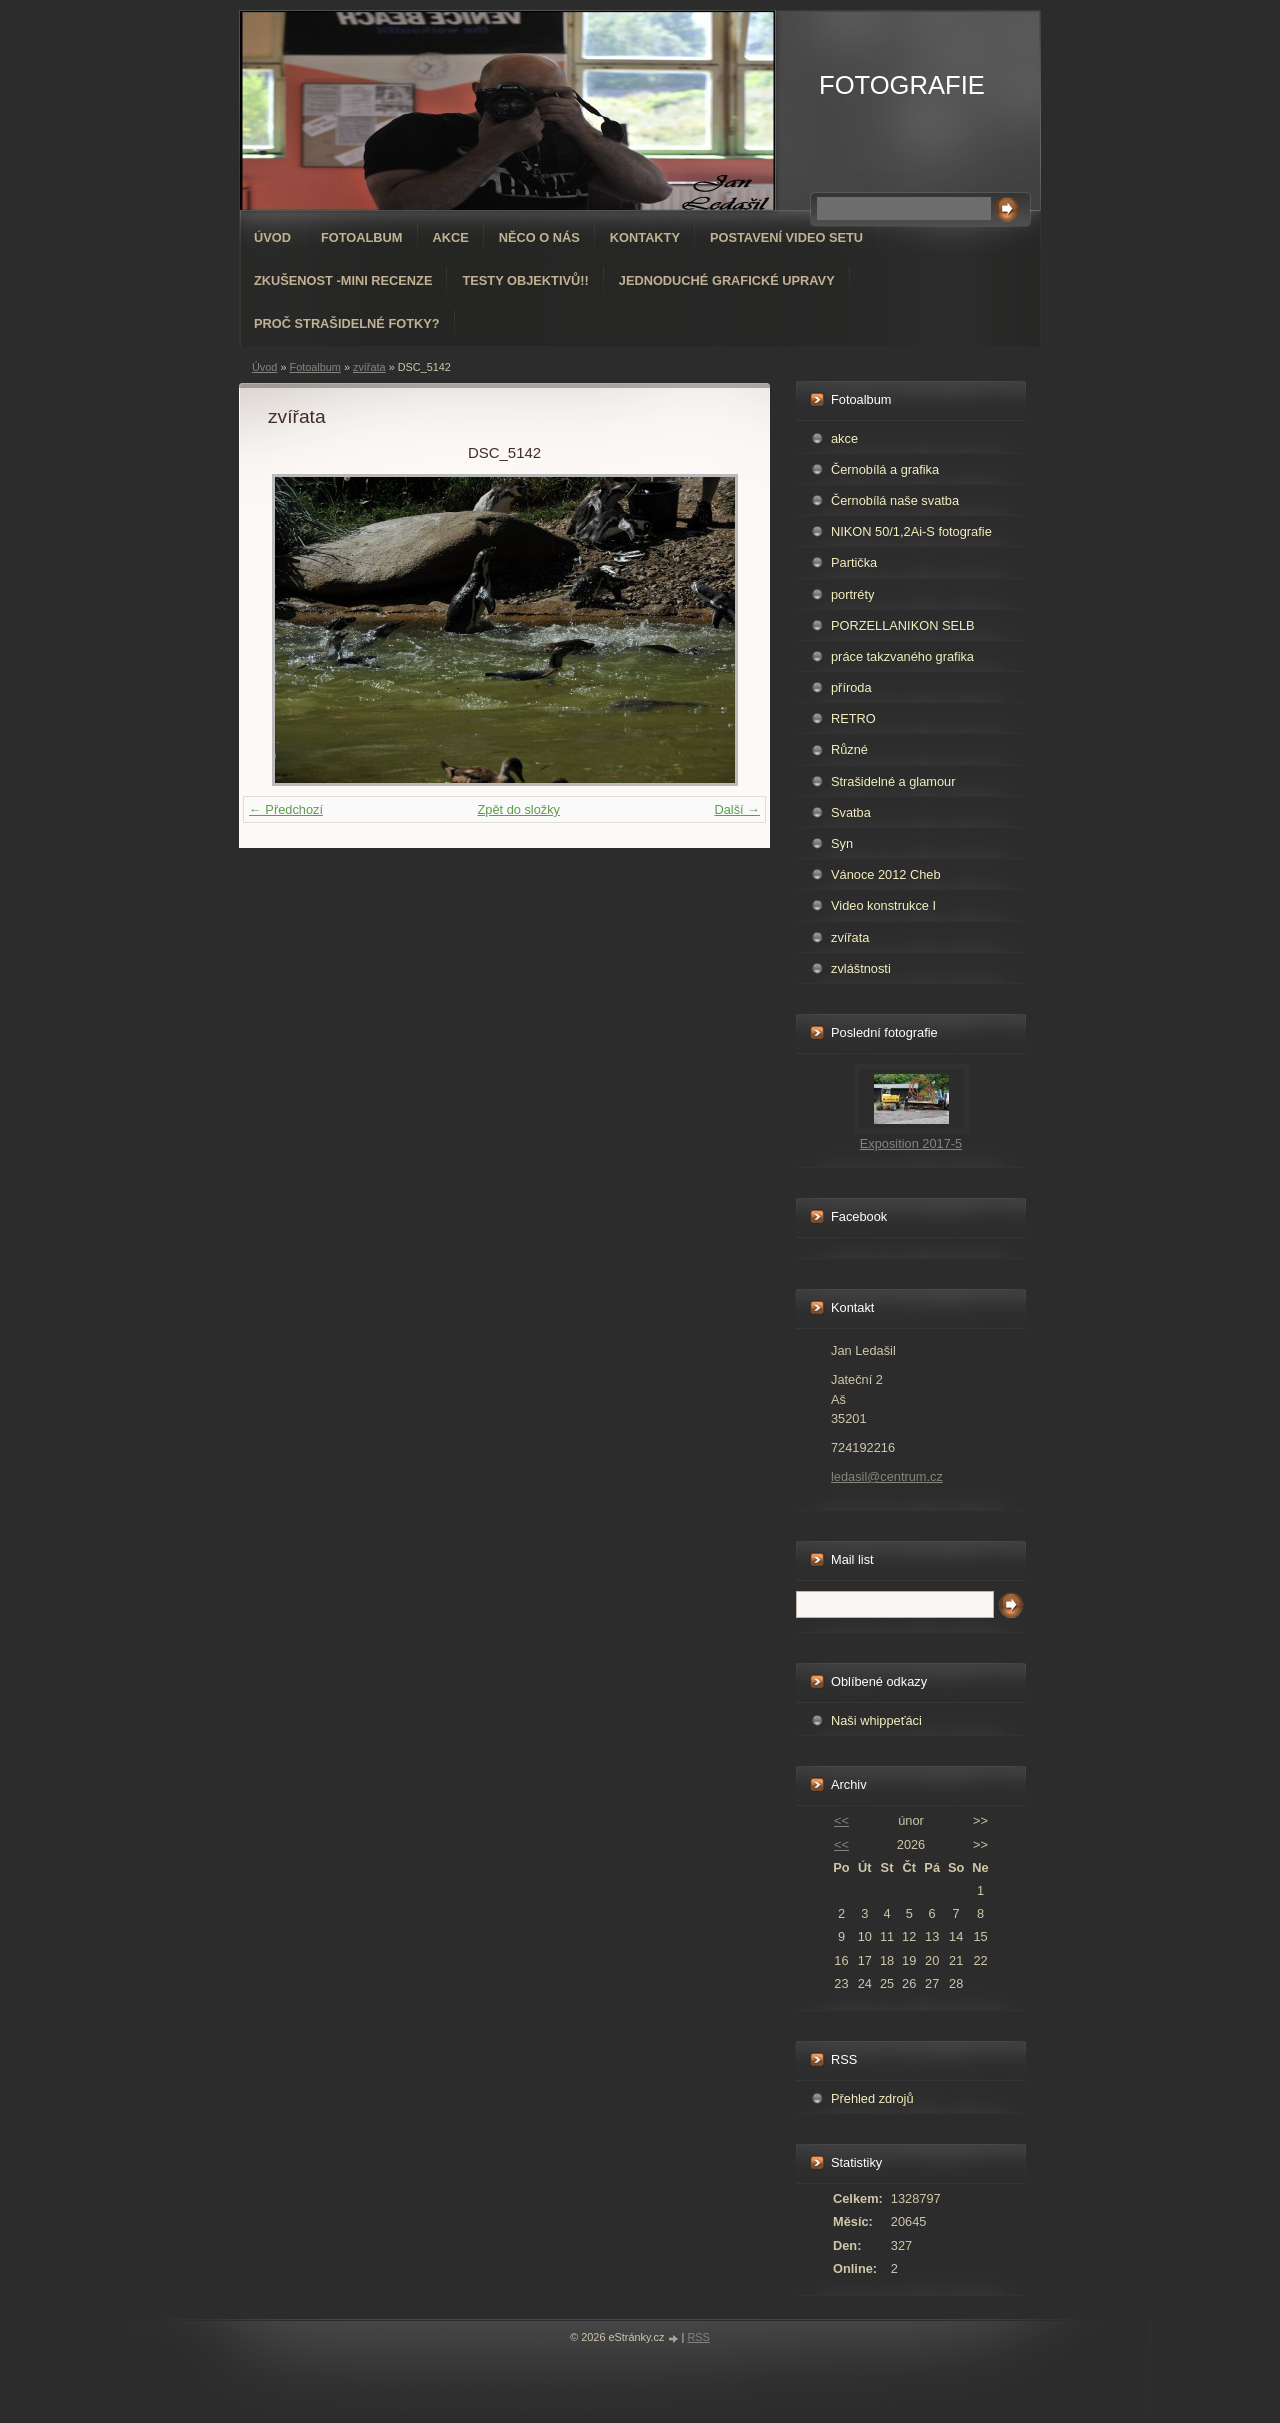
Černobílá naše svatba (895, 500)
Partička (854, 562)
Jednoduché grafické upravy (727, 280)
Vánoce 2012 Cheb (886, 874)
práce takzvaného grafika (902, 656)
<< (841, 1820)
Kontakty (645, 237)
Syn (842, 843)
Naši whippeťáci (876, 1720)
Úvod (272, 237)
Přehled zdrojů (872, 2098)
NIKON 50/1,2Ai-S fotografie (911, 531)
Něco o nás (539, 237)
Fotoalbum (362, 237)
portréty (852, 594)
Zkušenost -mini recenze (343, 280)
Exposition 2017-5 (911, 1143)
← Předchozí (286, 809)
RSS (698, 2337)
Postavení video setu (786, 237)
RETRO (853, 718)
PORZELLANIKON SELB (903, 625)
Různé (849, 749)
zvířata (369, 367)
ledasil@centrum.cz (887, 1476)
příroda (851, 687)
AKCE (451, 237)
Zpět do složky (518, 809)
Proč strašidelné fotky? (347, 323)
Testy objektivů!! (525, 280)
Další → (737, 809)
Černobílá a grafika (885, 469)
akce (844, 438)
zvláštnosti (861, 968)
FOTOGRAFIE (902, 85)
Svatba (851, 812)
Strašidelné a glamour (893, 781)
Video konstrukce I (883, 905)
